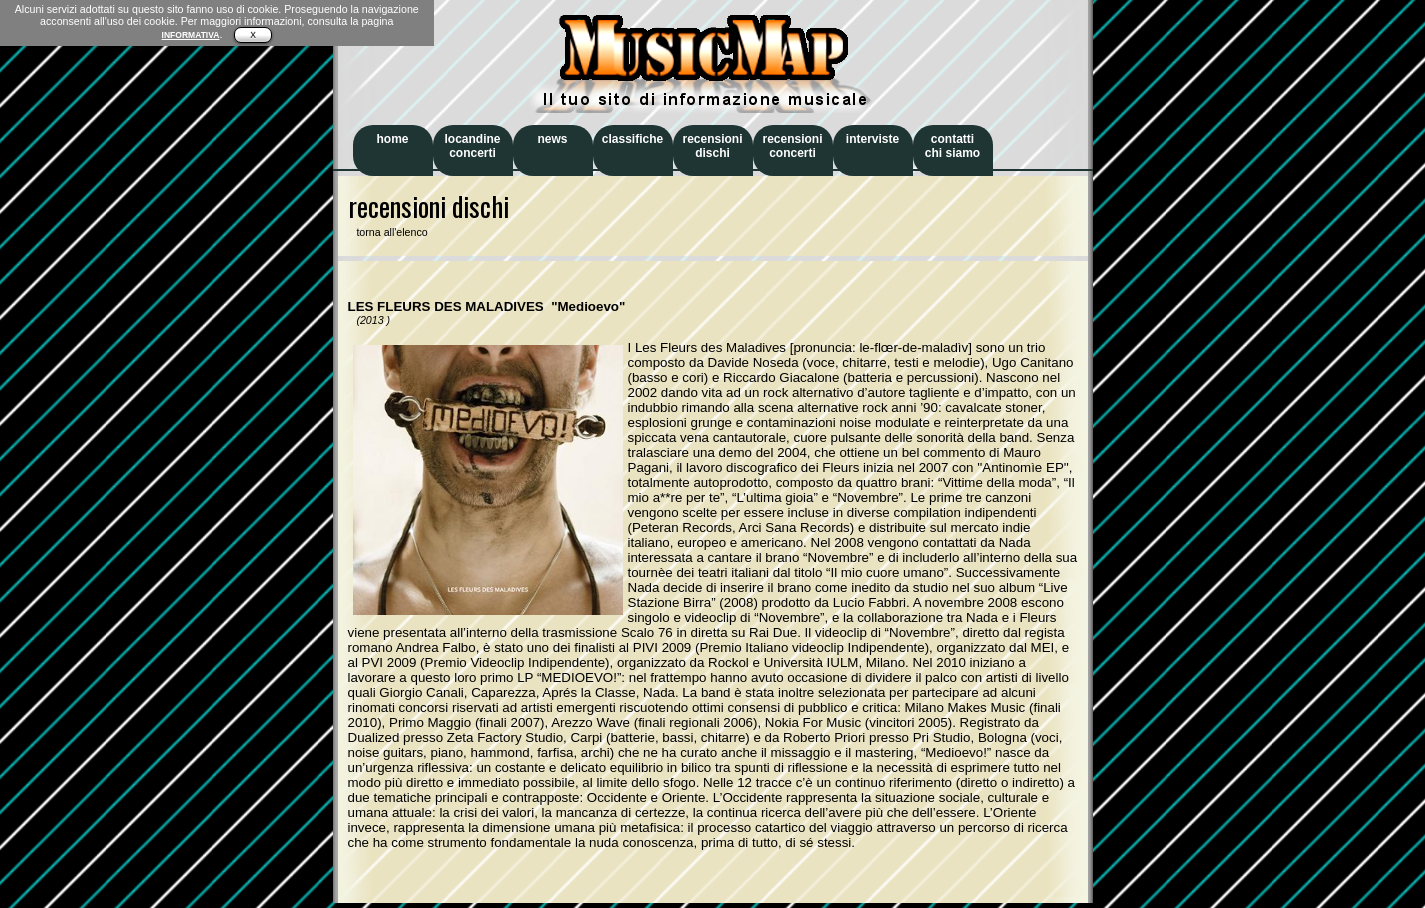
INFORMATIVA (191, 35)
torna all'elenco (388, 232)
